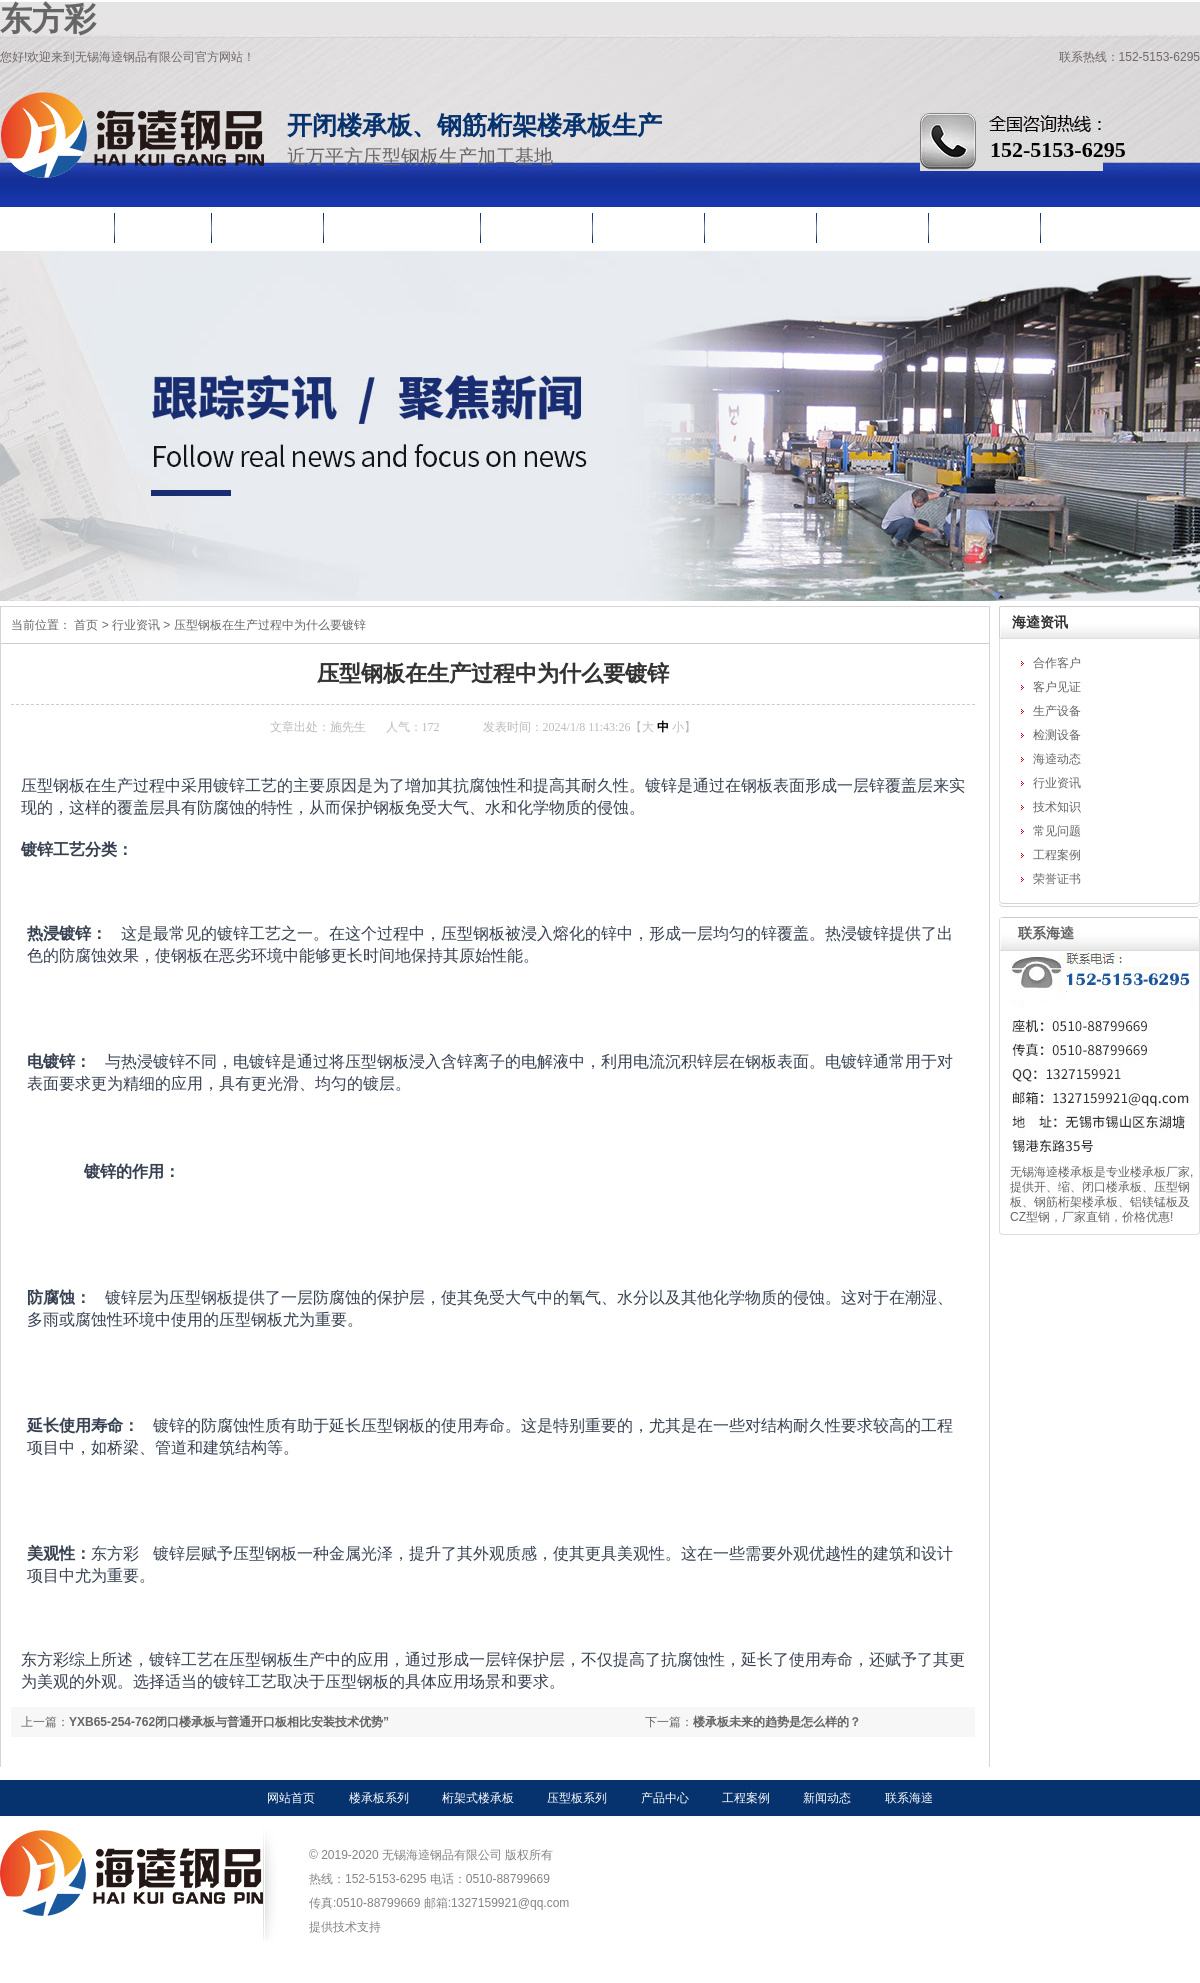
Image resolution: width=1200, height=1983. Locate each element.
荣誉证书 (1057, 879)
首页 (86, 625)
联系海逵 (1098, 223)
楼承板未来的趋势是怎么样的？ (777, 1722)
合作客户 (1057, 663)
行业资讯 (874, 223)
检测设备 (1057, 735)
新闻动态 (827, 1798)
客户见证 (1057, 687)
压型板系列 (577, 1798)
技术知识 (1057, 807)
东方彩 (48, 19)
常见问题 (1057, 831)
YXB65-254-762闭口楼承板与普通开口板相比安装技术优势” (229, 1722)
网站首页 (60, 223)
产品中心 (538, 223)
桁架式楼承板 (478, 1798)
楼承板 (164, 223)
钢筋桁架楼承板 (403, 223)
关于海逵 (986, 223)
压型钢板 (269, 223)
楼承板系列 (379, 1798)
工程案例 (650, 223)
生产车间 (762, 223)
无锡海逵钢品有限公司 (132, 134)
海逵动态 (1057, 759)
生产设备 (1057, 711)
